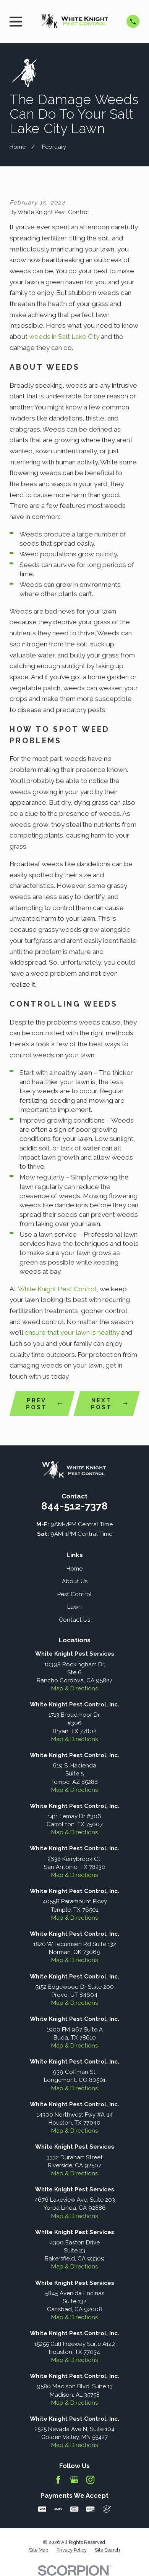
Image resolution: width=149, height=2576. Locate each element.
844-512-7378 (74, 1506)
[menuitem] (38, 2550)
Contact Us (74, 1619)
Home (74, 1568)
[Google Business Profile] (74, 2480)
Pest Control (74, 1594)
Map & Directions (74, 1688)
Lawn (74, 1606)
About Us (74, 1581)
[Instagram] (90, 2480)
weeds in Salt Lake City (65, 336)
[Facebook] (58, 2480)
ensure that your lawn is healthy (72, 1332)
